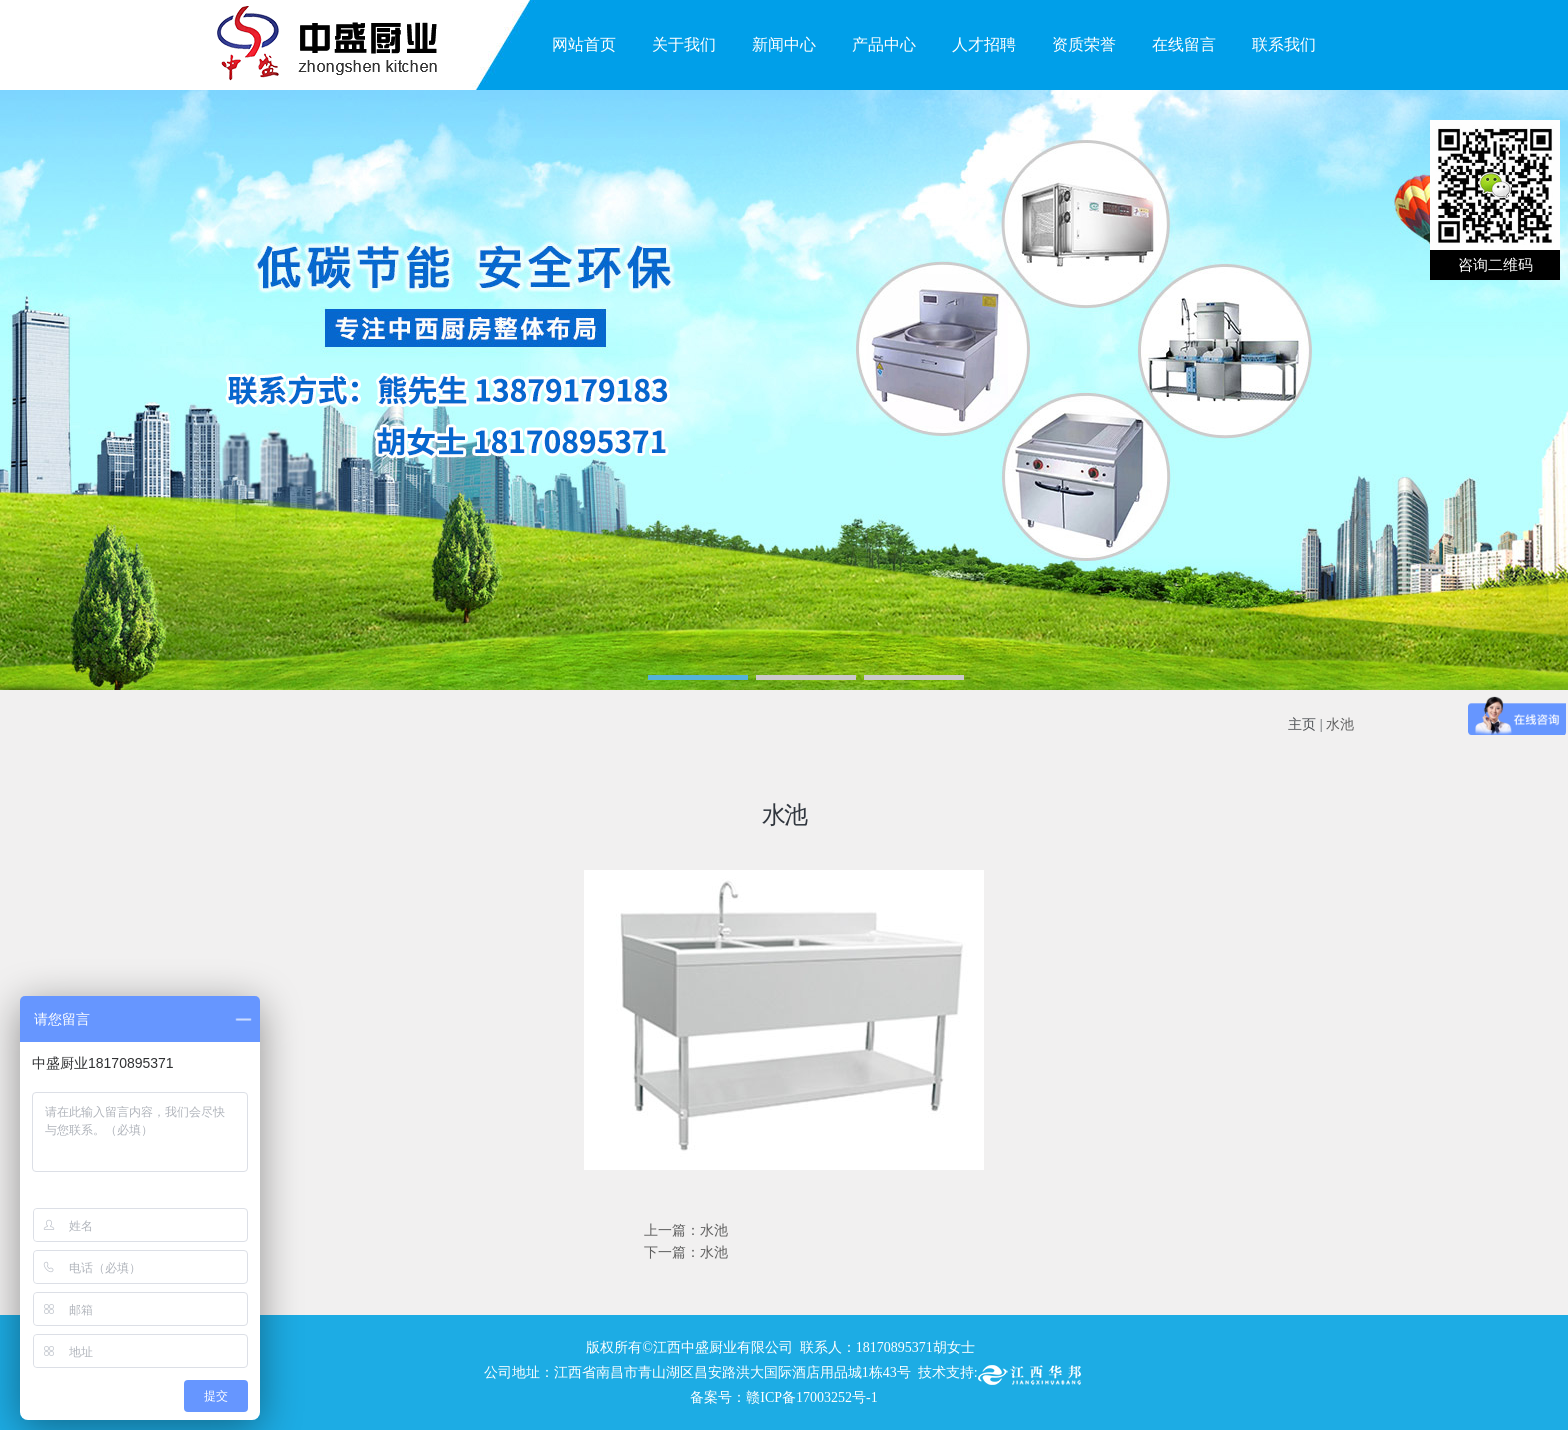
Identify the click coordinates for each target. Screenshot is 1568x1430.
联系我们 (1284, 44)
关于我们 (684, 44)
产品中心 (884, 44)
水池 (1340, 724)
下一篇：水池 (686, 1252)
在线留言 (1184, 44)
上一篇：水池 (686, 1230)
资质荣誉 (1084, 44)
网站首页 (584, 44)
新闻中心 (784, 44)
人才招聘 (984, 44)
